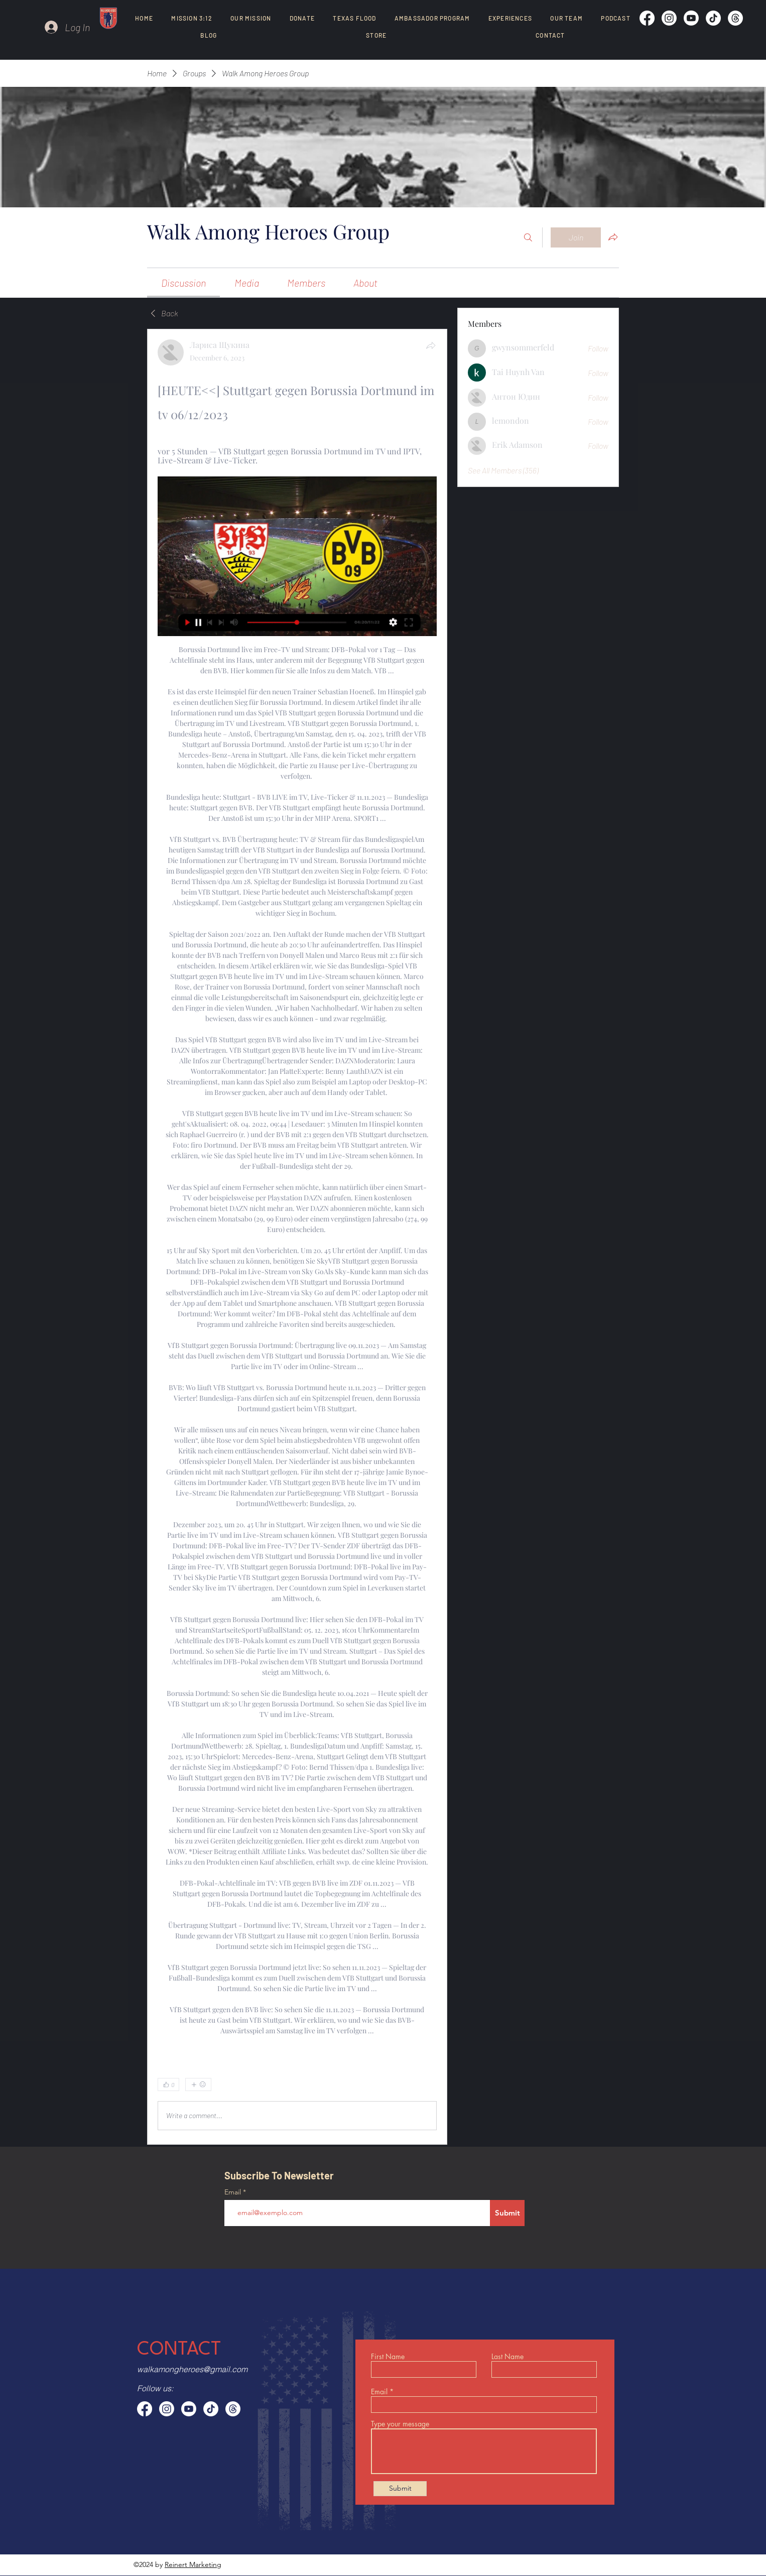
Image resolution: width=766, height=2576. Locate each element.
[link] (183, 283)
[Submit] (507, 2213)
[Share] (431, 345)
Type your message (400, 2423)
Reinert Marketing (193, 2564)
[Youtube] (691, 18)
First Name (388, 2356)
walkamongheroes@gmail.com (192, 2369)
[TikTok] (713, 18)
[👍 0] (168, 2084)
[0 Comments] (411, 2084)
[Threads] (735, 18)
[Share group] (613, 237)
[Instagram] (669, 18)
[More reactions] (198, 2084)
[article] (297, 1237)
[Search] (528, 237)
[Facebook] (647, 18)
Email (233, 2191)
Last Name (507, 2356)
